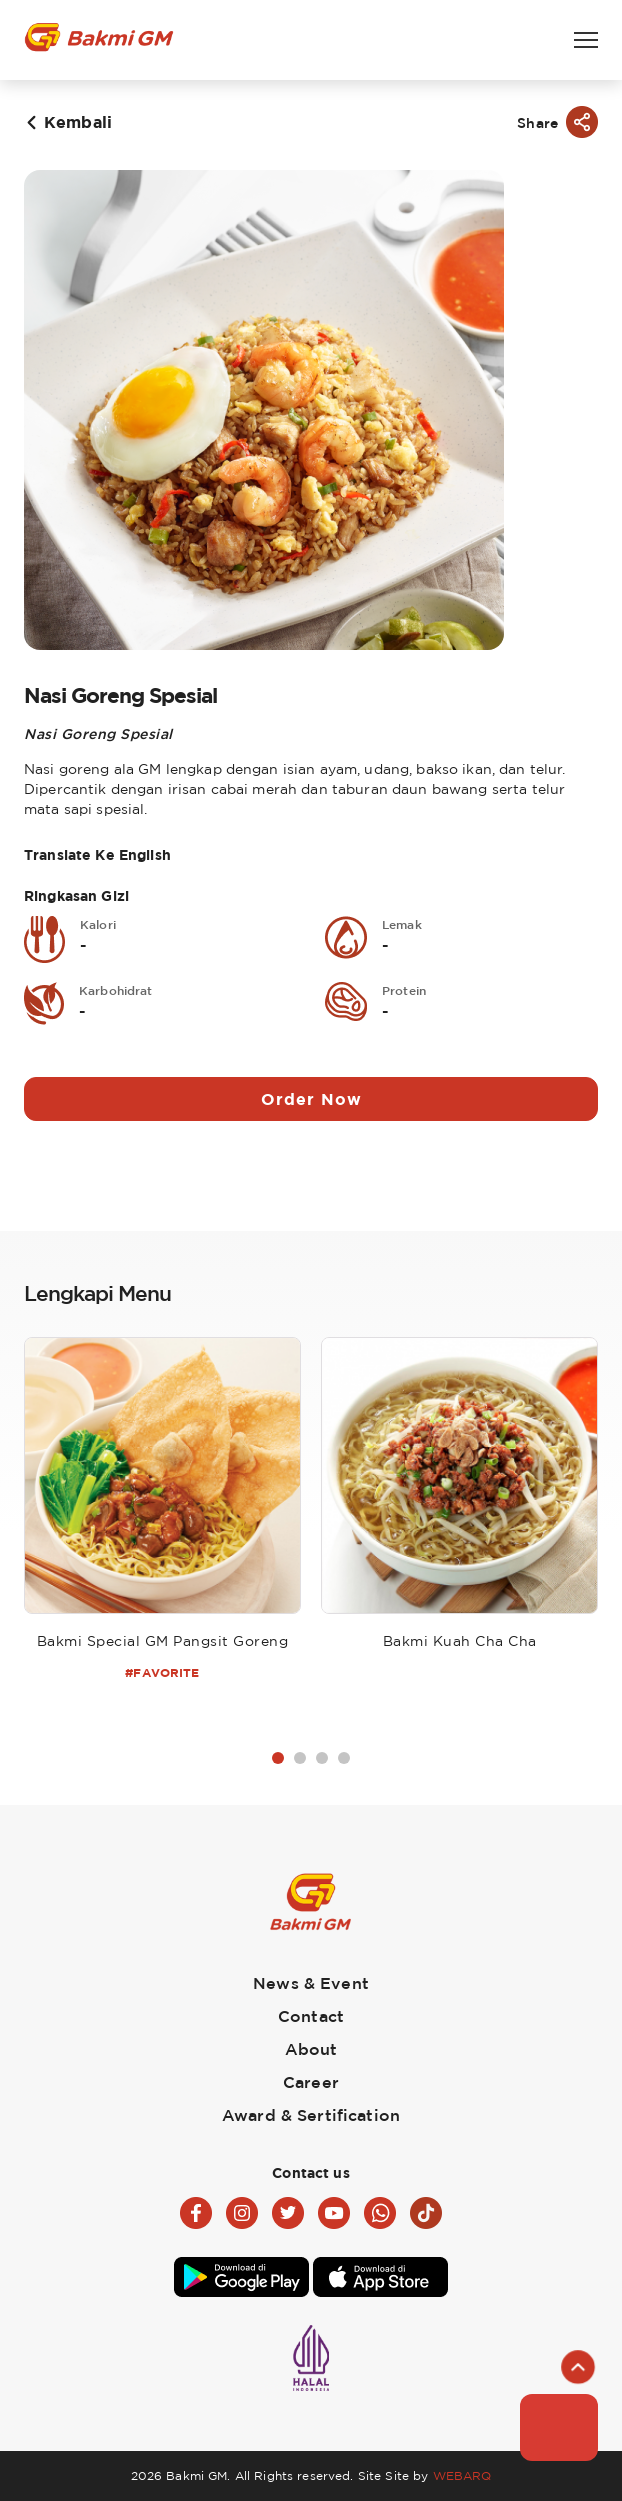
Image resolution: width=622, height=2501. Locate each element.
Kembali (78, 122)
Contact (311, 2016)
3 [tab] (322, 1758)
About (311, 2049)
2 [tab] (300, 1758)
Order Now (311, 1099)
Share (537, 122)
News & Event (311, 1983)
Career (311, 2082)
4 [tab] (344, 1758)
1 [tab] (278, 1758)
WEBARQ (462, 2475)
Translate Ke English (97, 854)
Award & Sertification (311, 2115)
